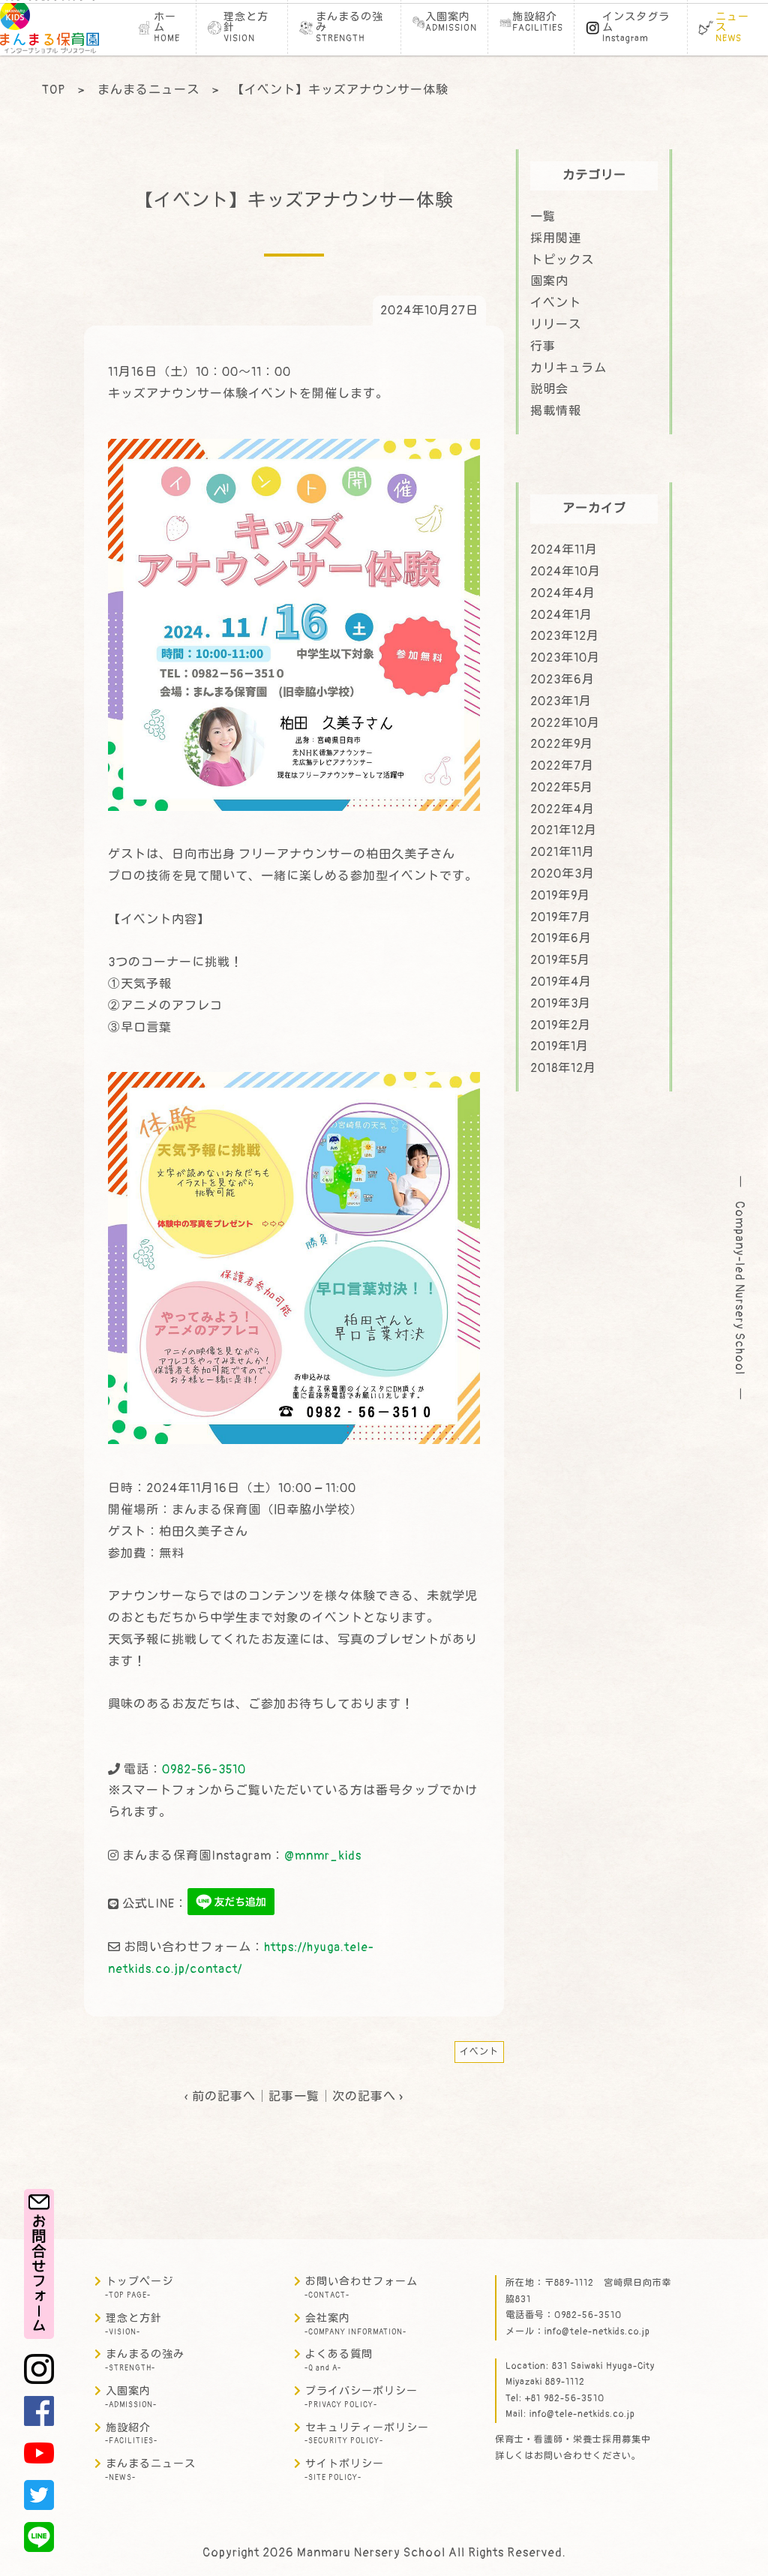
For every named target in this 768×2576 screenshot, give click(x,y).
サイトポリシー (344, 2469)
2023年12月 (564, 636)
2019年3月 (560, 1003)
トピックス (562, 260)
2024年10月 (565, 571)
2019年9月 (560, 895)
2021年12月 (563, 830)
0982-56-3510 (204, 1769)
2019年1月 (559, 1046)
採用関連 (555, 238)
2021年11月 (562, 852)
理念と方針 (133, 2324)
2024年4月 (563, 593)
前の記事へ (224, 2096)
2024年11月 (564, 549)
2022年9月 (561, 744)
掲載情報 (555, 411)
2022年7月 (562, 765)
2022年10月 (565, 723)
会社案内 (355, 2324)
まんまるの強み (144, 2360)
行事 (543, 346)
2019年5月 (560, 960)
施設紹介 (131, 2433)
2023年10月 (565, 657)
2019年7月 (560, 917)
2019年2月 (560, 1025)
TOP (53, 90)
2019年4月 (561, 981)
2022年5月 (561, 787)
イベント (479, 2052)
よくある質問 (338, 2360)
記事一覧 (294, 2096)
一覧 (543, 216)
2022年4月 (562, 809)
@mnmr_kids (323, 1855)
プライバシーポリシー (361, 2397)
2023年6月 (562, 679)
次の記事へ (364, 2096)
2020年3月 (562, 873)
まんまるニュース (149, 90)
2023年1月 (561, 701)
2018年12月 (563, 1068)
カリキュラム (568, 368)
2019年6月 (561, 938)
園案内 (549, 281)
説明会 (549, 389)
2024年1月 (561, 615)
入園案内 (131, 2397)
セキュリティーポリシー (366, 2433)
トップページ (139, 2287)
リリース (555, 324)
